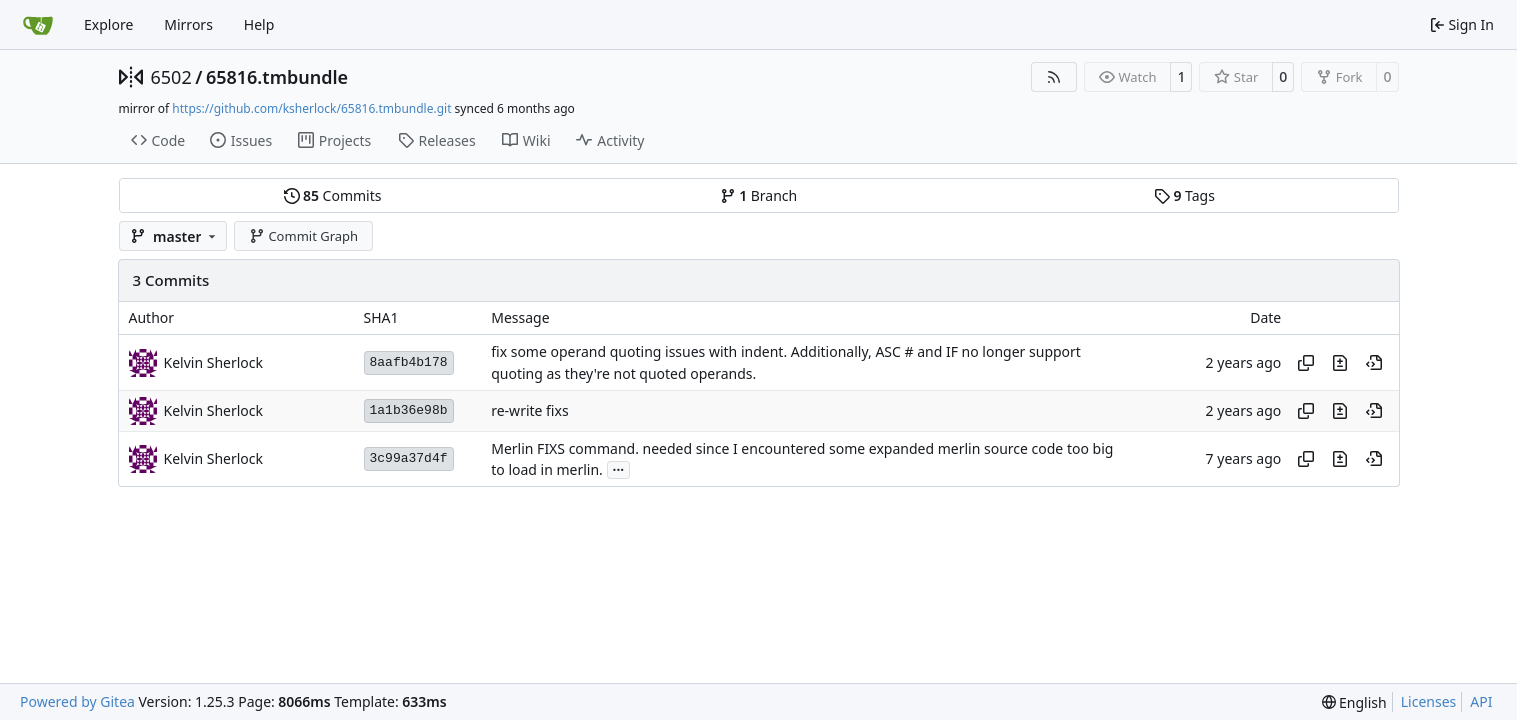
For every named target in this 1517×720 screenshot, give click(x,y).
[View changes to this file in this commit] (1340, 363)
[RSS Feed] (1054, 77)
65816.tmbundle (277, 77)
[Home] (38, 25)
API (1481, 701)
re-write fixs (529, 411)
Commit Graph (303, 236)
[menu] (1354, 702)
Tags (1184, 195)
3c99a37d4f (409, 458)
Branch (759, 195)
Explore (108, 24)
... (619, 468)
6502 (171, 77)
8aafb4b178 (409, 362)
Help (259, 24)
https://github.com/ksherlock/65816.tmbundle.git (311, 108)
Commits (333, 195)
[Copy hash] (1306, 363)
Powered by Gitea (77, 701)
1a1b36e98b (409, 410)
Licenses (1429, 701)
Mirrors (188, 24)
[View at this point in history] (1374, 363)
